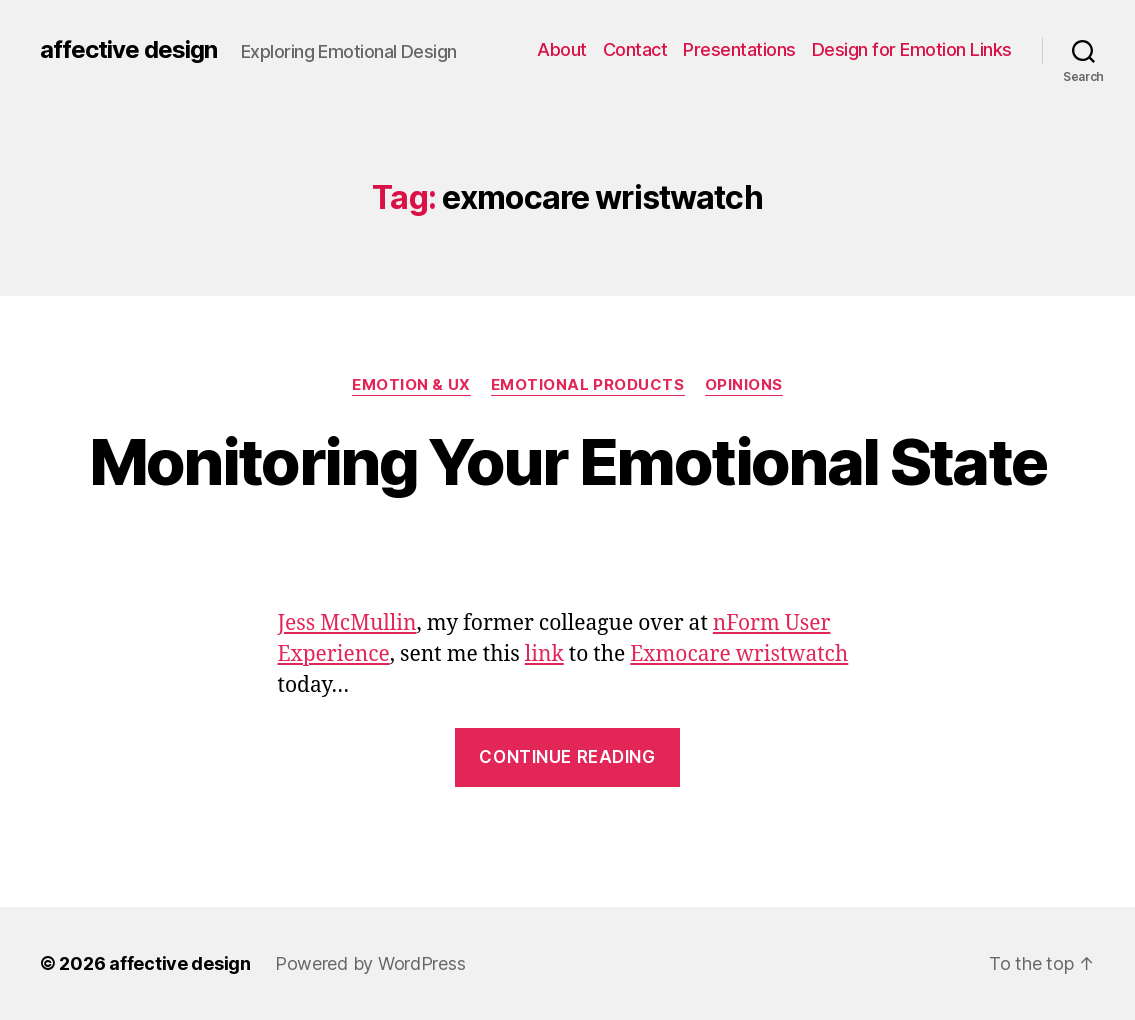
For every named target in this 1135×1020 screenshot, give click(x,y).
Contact (635, 49)
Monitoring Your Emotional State (568, 461)
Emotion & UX (411, 385)
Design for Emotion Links (912, 49)
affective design (128, 50)
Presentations (739, 49)
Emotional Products (588, 385)
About (562, 49)
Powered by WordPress (370, 963)
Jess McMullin (347, 623)
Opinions (744, 385)
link (544, 654)
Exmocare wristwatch (739, 654)
